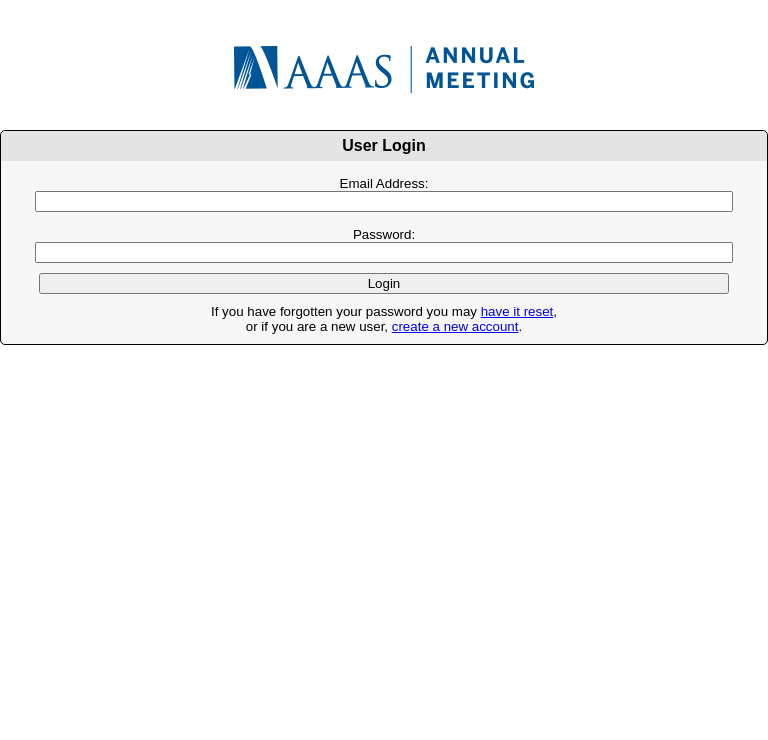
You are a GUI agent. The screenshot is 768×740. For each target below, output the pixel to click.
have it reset (517, 311)
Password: (384, 234)
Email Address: (384, 183)
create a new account (455, 326)
